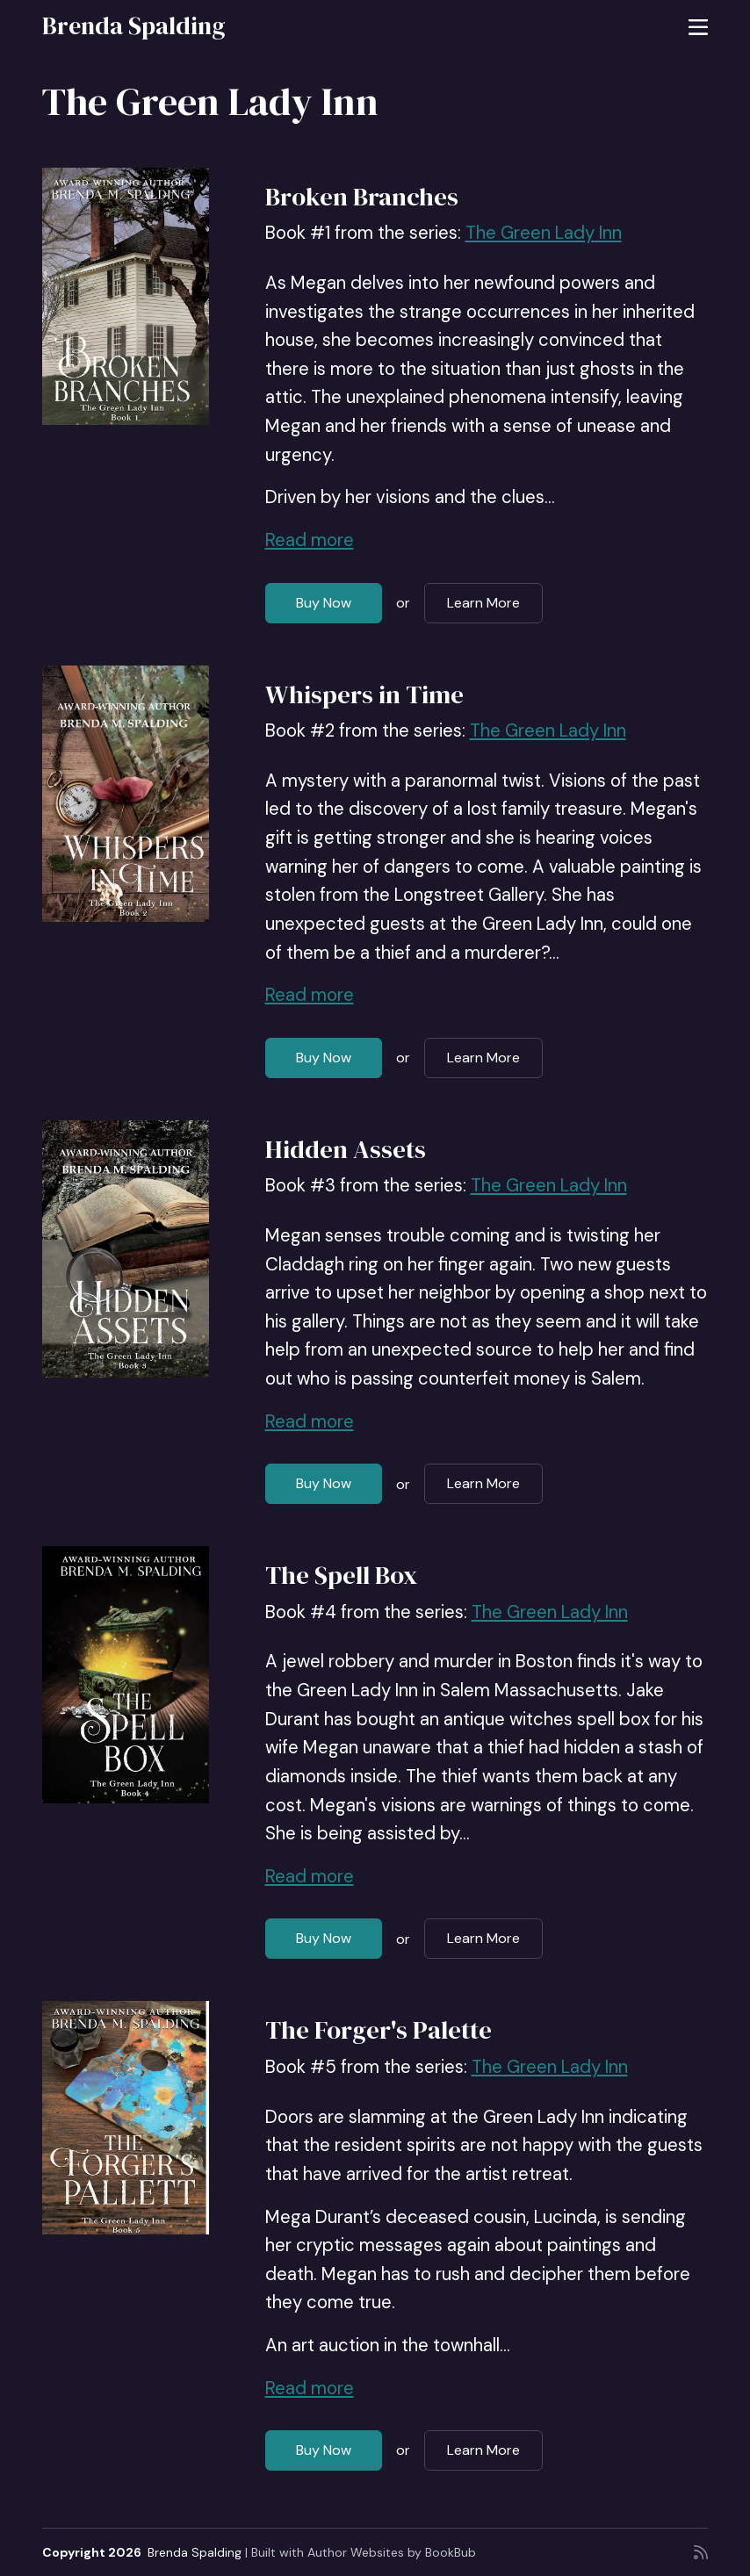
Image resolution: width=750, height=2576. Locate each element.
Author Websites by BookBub (391, 2552)
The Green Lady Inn (543, 232)
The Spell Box (341, 1575)
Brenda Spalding (134, 25)
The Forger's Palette (378, 2029)
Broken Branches (361, 196)
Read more (309, 540)
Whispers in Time (364, 694)
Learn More (483, 603)
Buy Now (323, 603)
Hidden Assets (345, 1149)
